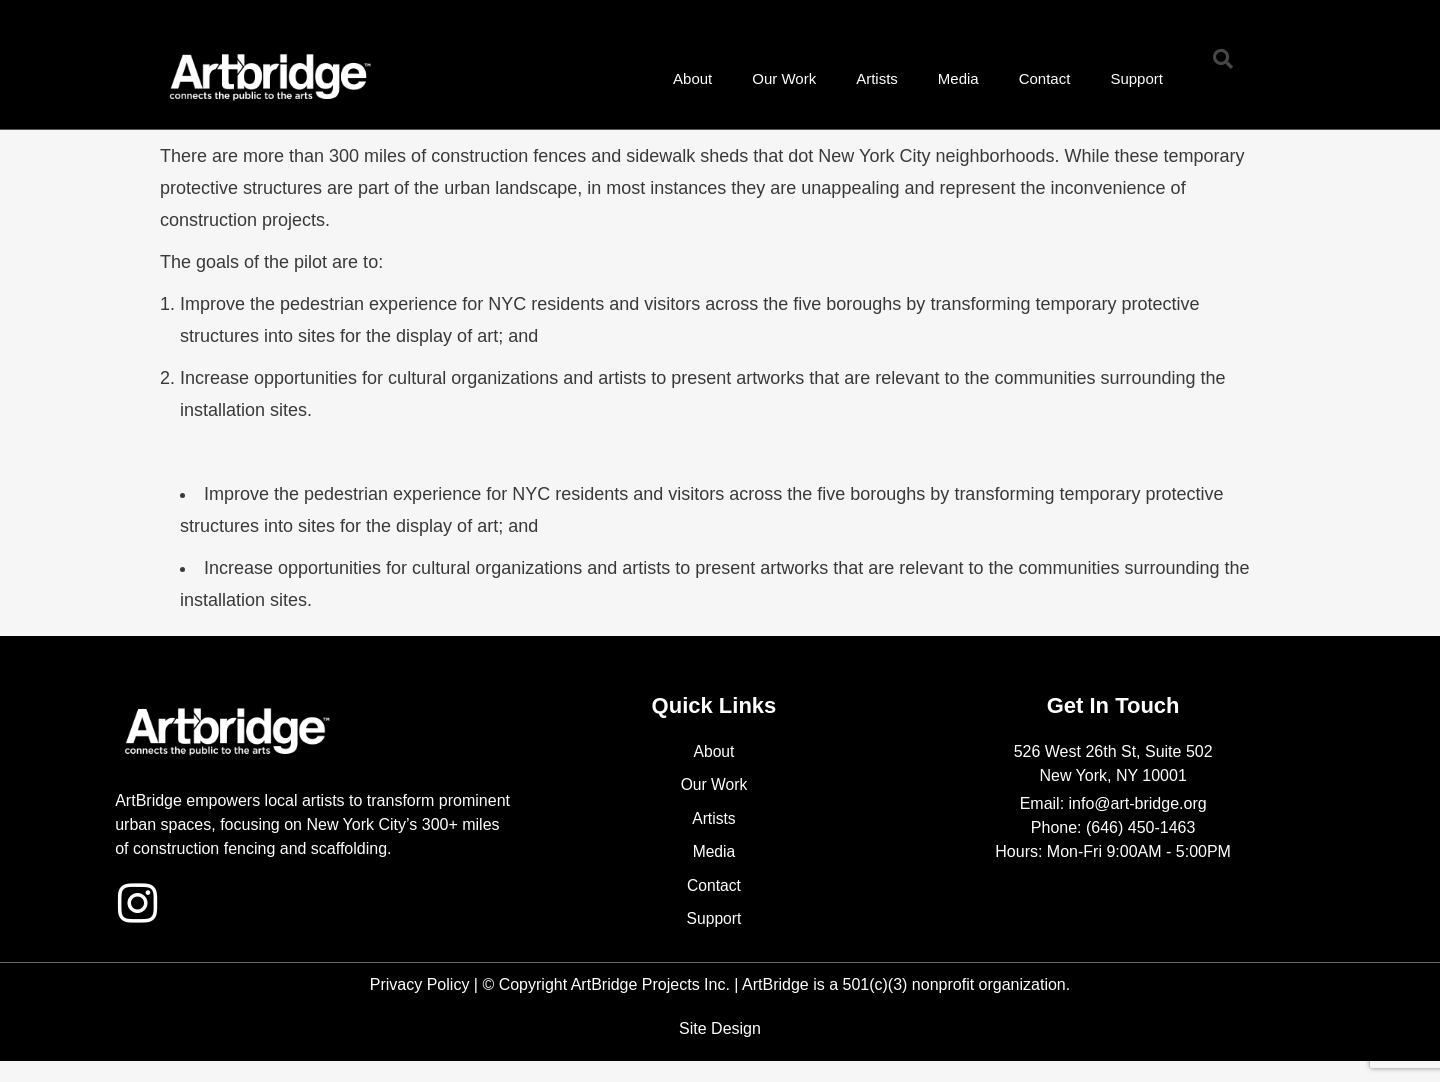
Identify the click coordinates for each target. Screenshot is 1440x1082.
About (692, 78)
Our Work (784, 78)
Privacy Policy (420, 985)
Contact (1045, 78)
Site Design (720, 1029)
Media (958, 78)
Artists (877, 78)
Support (1136, 78)
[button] (1223, 59)
